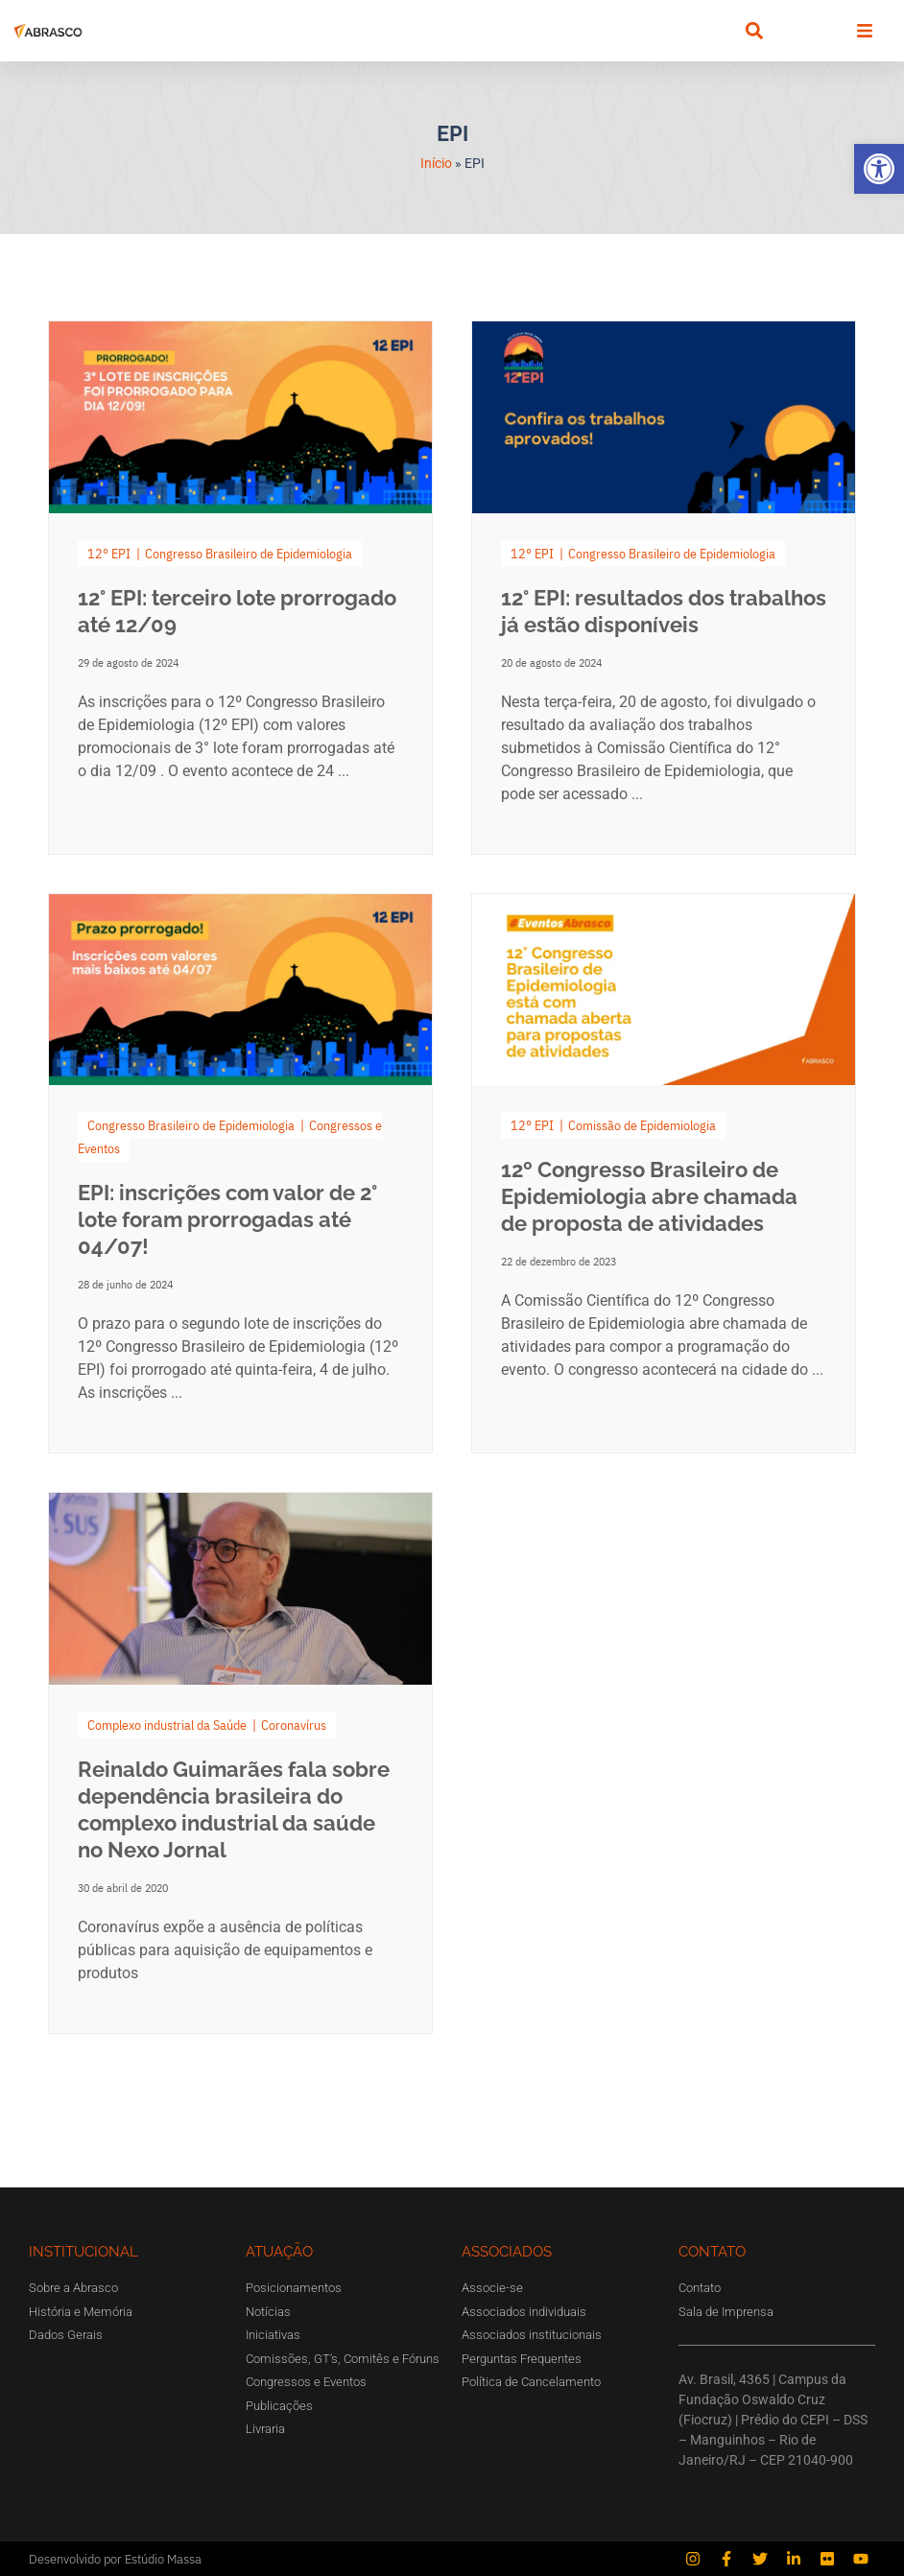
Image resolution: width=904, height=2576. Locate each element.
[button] (879, 169)
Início (436, 163)
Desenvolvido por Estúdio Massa (115, 2559)
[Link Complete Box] (240, 587)
